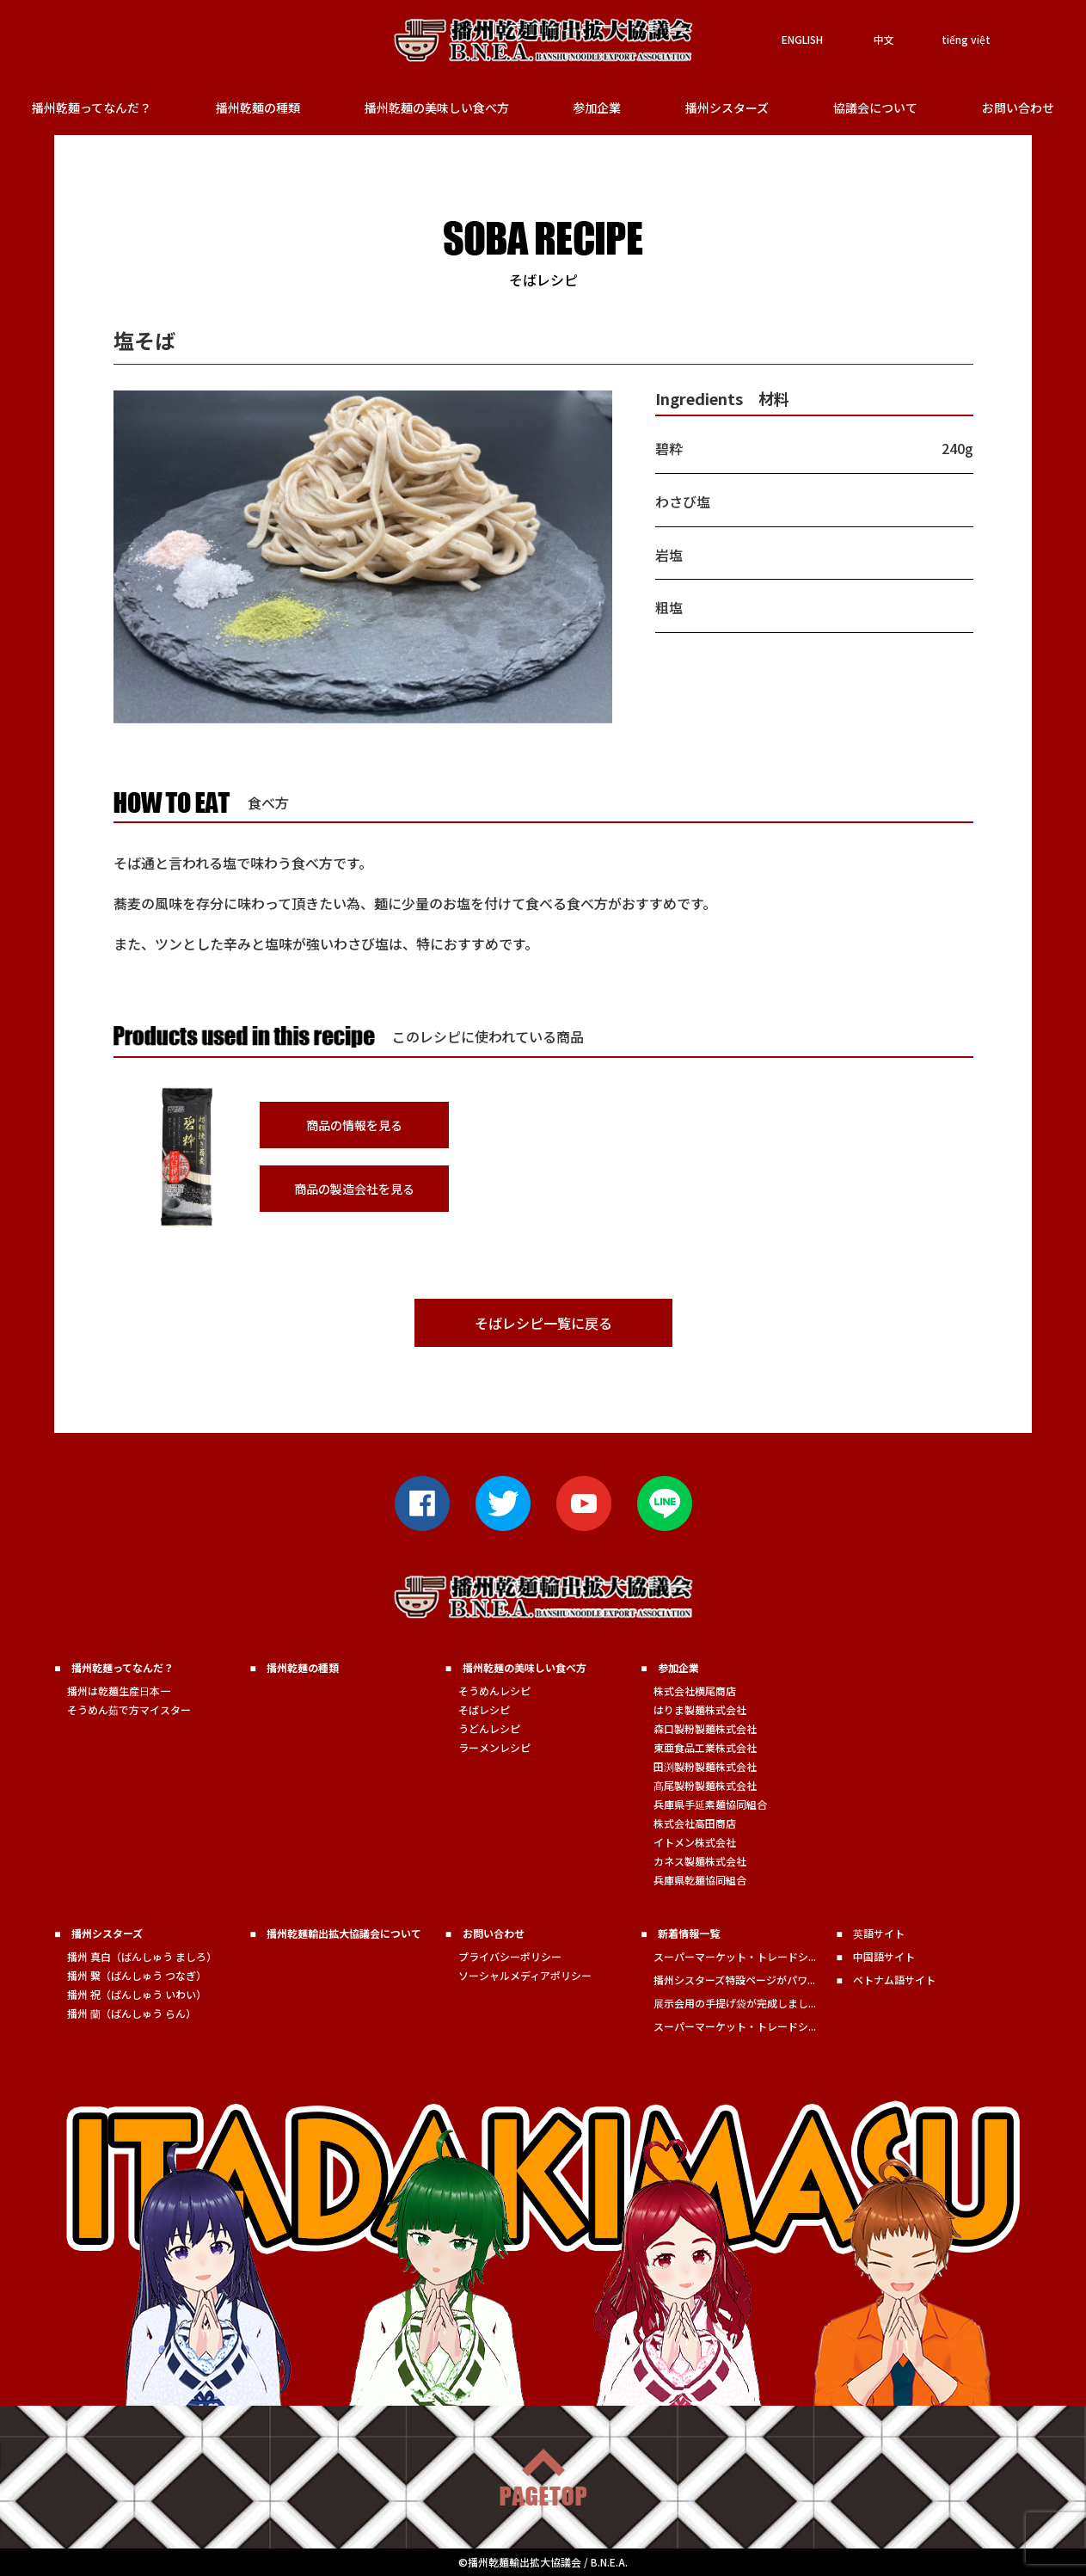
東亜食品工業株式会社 (705, 1747)
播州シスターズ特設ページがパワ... (734, 1979)
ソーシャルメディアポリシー (525, 1975)
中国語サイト (884, 1956)
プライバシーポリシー (509, 1956)
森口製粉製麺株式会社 (705, 1728)
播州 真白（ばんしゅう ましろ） (142, 1956)
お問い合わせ (1018, 107)
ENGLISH (802, 39)
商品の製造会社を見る (354, 1188)
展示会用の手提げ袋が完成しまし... (734, 2002)
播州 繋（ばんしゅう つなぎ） (136, 1975)
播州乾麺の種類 (258, 107)
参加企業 (597, 107)
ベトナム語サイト (894, 1979)
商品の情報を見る (354, 1125)
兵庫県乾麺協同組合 (699, 1879)
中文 (884, 39)
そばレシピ (484, 1709)
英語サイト (879, 1933)
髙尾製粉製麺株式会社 (705, 1785)
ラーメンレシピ (494, 1747)
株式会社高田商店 (694, 1823)
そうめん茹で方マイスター (129, 1709)
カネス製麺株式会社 (699, 1861)
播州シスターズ (727, 107)
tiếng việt (966, 39)
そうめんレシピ (494, 1690)
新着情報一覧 (689, 1933)
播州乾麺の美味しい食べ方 (437, 107)
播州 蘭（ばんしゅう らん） (131, 2013)
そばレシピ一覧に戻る (543, 1323)
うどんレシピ (489, 1728)
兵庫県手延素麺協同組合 (710, 1804)
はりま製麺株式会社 (699, 1709)
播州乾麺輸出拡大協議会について (344, 1933)
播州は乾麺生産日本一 (118, 1690)
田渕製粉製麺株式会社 (705, 1766)
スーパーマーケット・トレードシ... (734, 1956)
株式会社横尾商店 (694, 1690)
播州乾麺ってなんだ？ (91, 107)
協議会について (875, 107)
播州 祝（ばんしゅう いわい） (136, 1994)
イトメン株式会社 (694, 1842)
